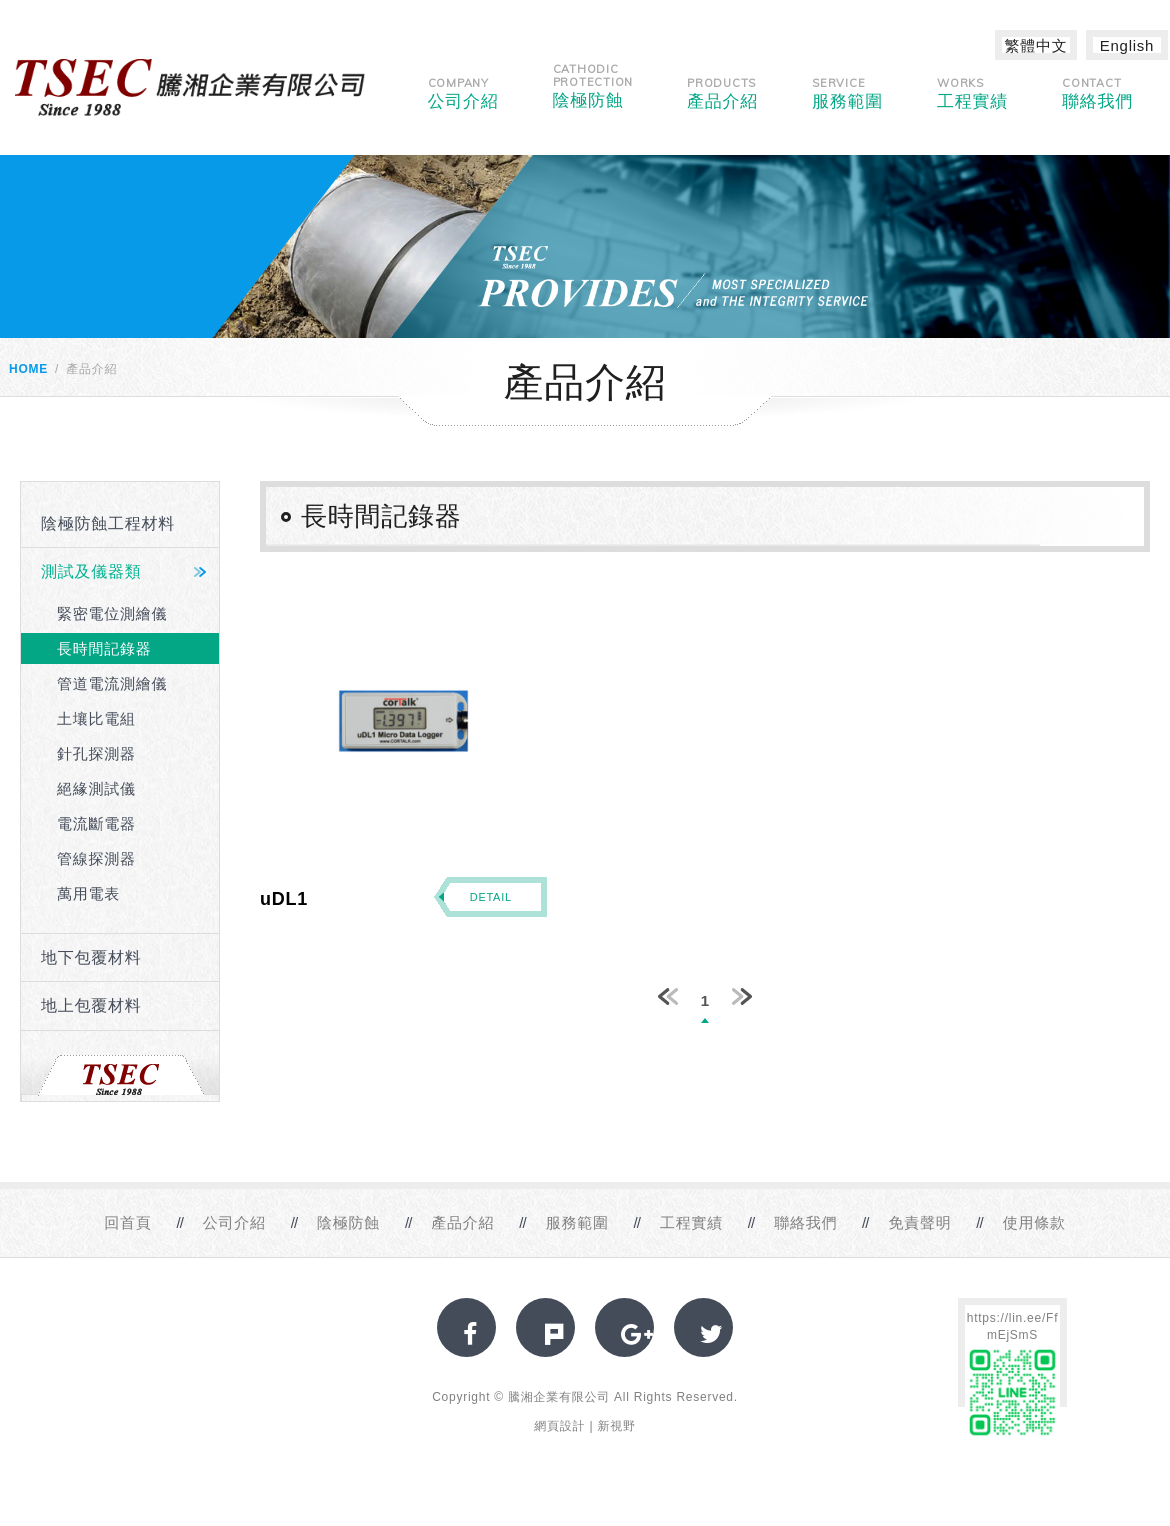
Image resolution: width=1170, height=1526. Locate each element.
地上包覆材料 (91, 1005)
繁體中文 (1036, 45)
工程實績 (972, 93)
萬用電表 (88, 893)
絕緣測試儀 (96, 788)
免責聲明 (919, 1222)
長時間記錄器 (104, 648)
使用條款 (1034, 1222)
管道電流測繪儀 (112, 683)
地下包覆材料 (91, 957)
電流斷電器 (96, 823)
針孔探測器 (96, 753)
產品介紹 (722, 93)
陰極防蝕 (593, 86)
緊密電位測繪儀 (112, 613)
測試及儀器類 (91, 571)
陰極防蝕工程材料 (108, 523)
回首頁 (127, 1222)
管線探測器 (96, 858)
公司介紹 (463, 93)
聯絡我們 (1097, 93)
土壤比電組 (96, 718)
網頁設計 (559, 1426)
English (1127, 45)
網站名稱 (190, 87)
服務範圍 (847, 93)
